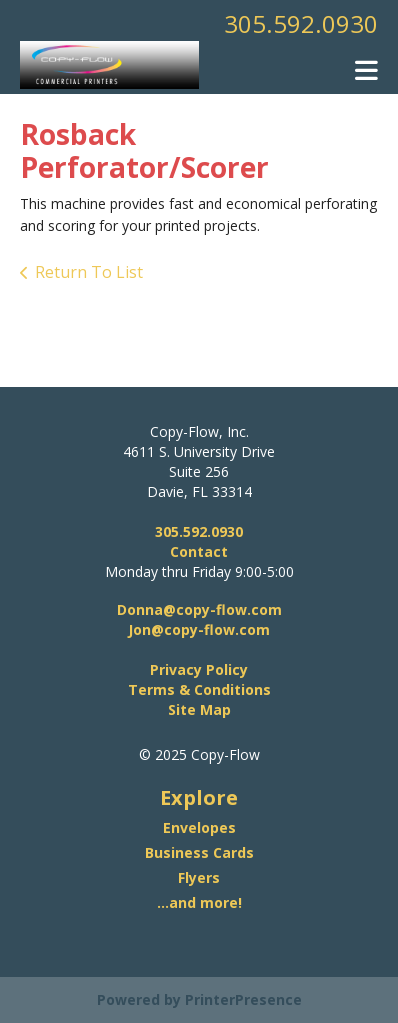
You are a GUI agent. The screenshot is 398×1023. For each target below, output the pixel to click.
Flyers (199, 877)
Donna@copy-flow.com (199, 609)
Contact (199, 551)
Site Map (199, 709)
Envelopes (199, 827)
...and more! (199, 902)
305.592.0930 (301, 23)
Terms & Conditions (199, 689)
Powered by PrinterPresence (199, 999)
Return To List (89, 272)
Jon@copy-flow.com (199, 629)
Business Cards (199, 852)
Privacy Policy (199, 669)
